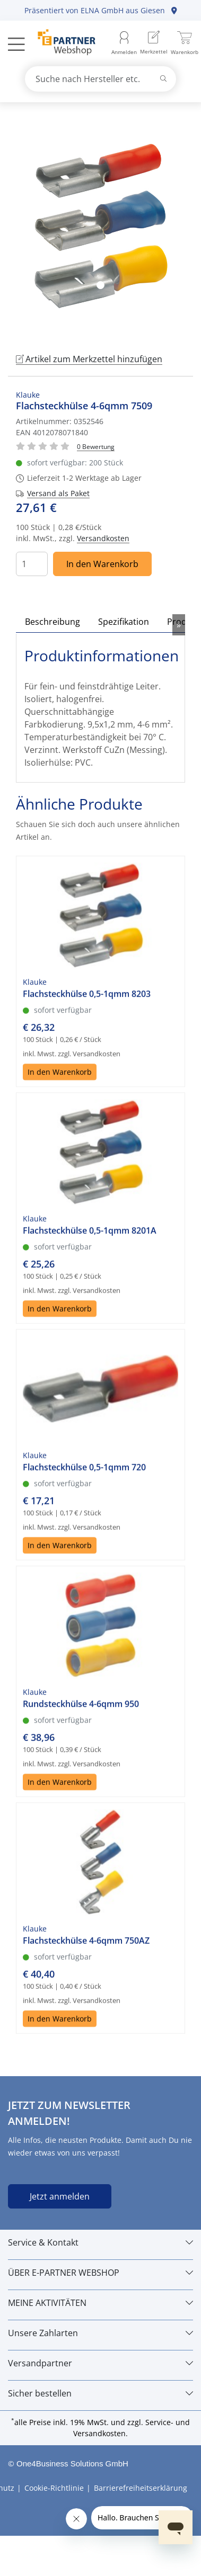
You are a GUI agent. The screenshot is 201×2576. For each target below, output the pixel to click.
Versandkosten (103, 538)
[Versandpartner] (100, 2363)
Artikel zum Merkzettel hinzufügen (89, 359)
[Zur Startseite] (61, 43)
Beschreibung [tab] (52, 621)
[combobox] (101, 79)
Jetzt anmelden (60, 2196)
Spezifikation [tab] (123, 621)
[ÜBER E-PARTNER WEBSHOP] (100, 2272)
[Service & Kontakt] (100, 2242)
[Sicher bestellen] (100, 2393)
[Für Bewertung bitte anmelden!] (96, 446)
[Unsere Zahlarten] (100, 2333)
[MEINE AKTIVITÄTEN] (100, 2302)
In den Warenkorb (102, 564)
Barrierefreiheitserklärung (140, 2488)
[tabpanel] (100, 225)
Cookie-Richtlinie (54, 2488)
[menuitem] (154, 43)
